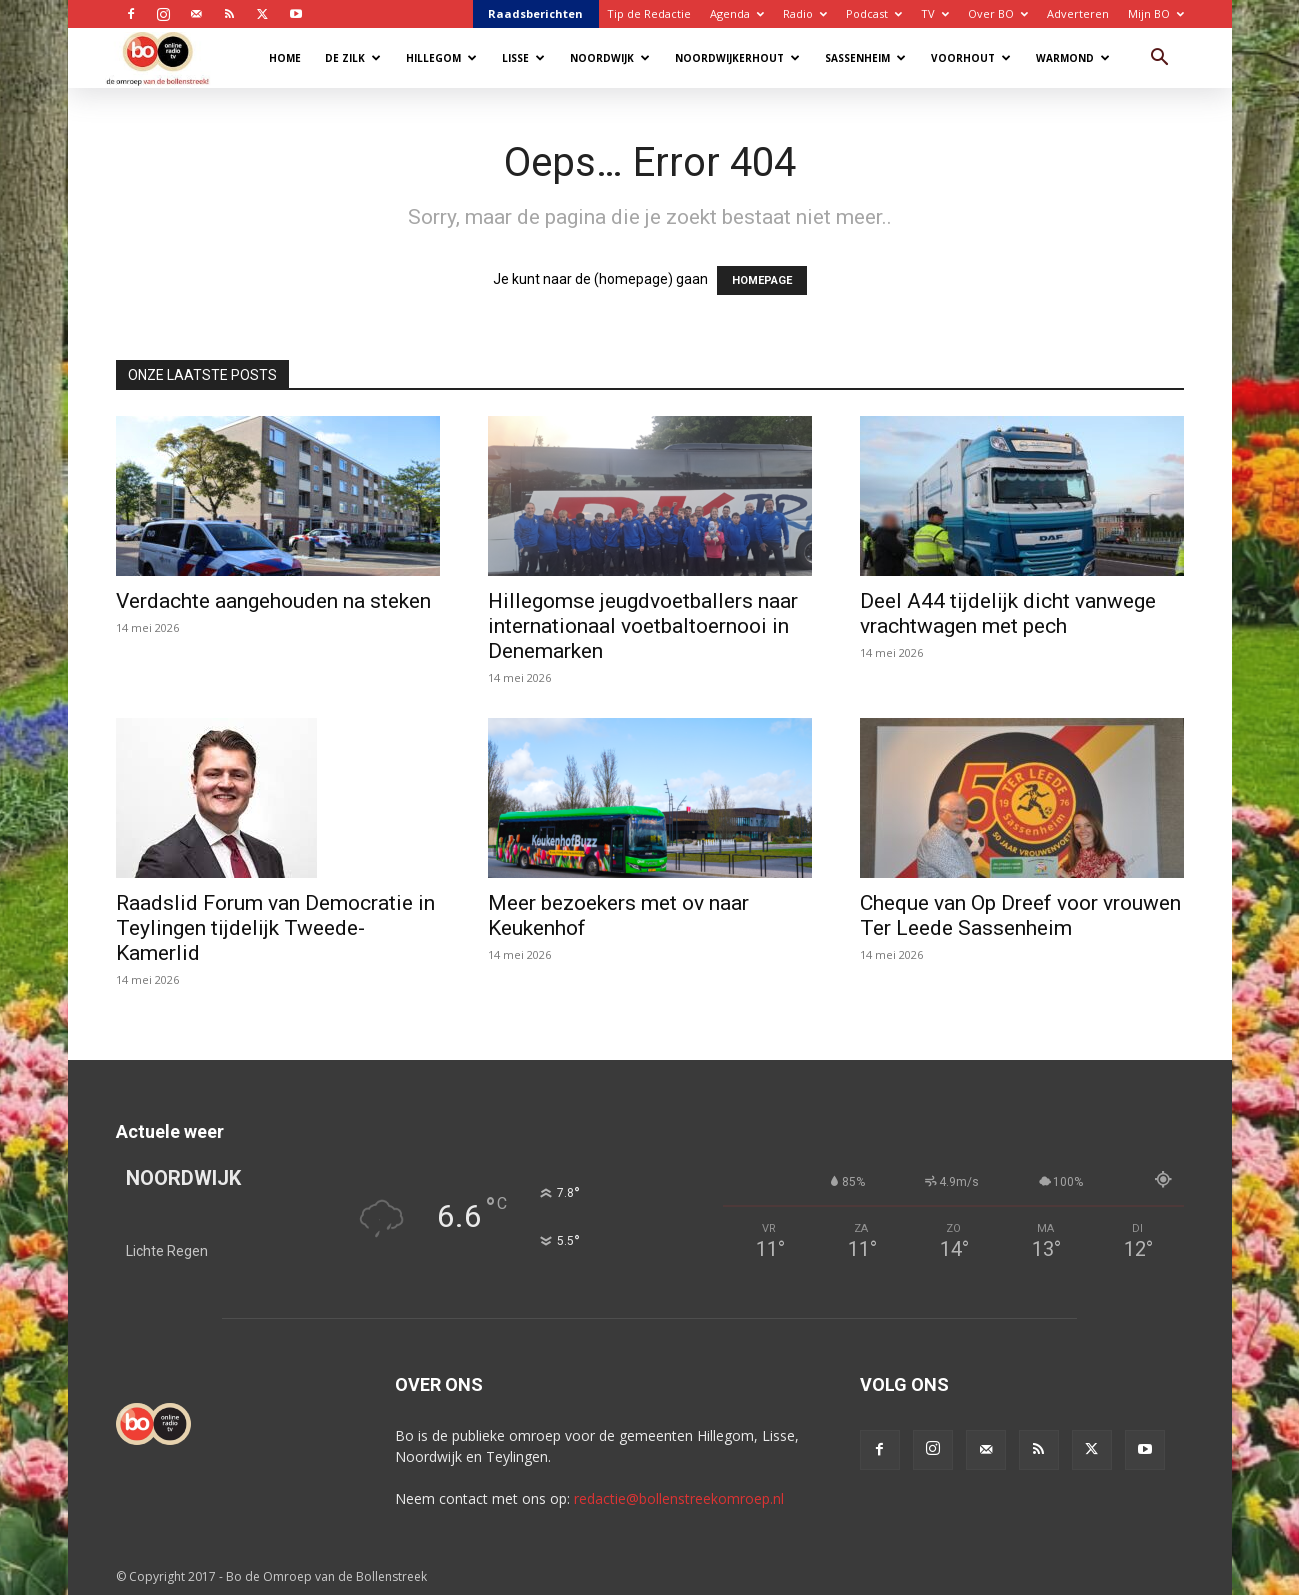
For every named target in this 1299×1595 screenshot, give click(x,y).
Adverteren (1078, 13)
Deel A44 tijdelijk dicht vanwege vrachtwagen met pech (1008, 613)
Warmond (1073, 58)
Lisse (523, 58)
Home (285, 58)
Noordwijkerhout (737, 58)
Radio (805, 13)
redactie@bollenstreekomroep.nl (679, 1498)
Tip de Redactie (649, 13)
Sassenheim (865, 58)
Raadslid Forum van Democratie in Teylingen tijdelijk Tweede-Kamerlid (275, 928)
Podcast (874, 13)
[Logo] (167, 57)
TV (935, 13)
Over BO (998, 13)
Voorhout (971, 58)
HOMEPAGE (762, 280)
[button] (1160, 59)
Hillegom (441, 58)
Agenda (737, 13)
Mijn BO (1156, 13)
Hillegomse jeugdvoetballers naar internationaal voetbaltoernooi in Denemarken (643, 626)
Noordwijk (610, 58)
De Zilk (353, 58)
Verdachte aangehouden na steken (273, 601)
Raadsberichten (535, 13)
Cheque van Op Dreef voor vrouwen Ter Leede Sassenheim (1020, 915)
